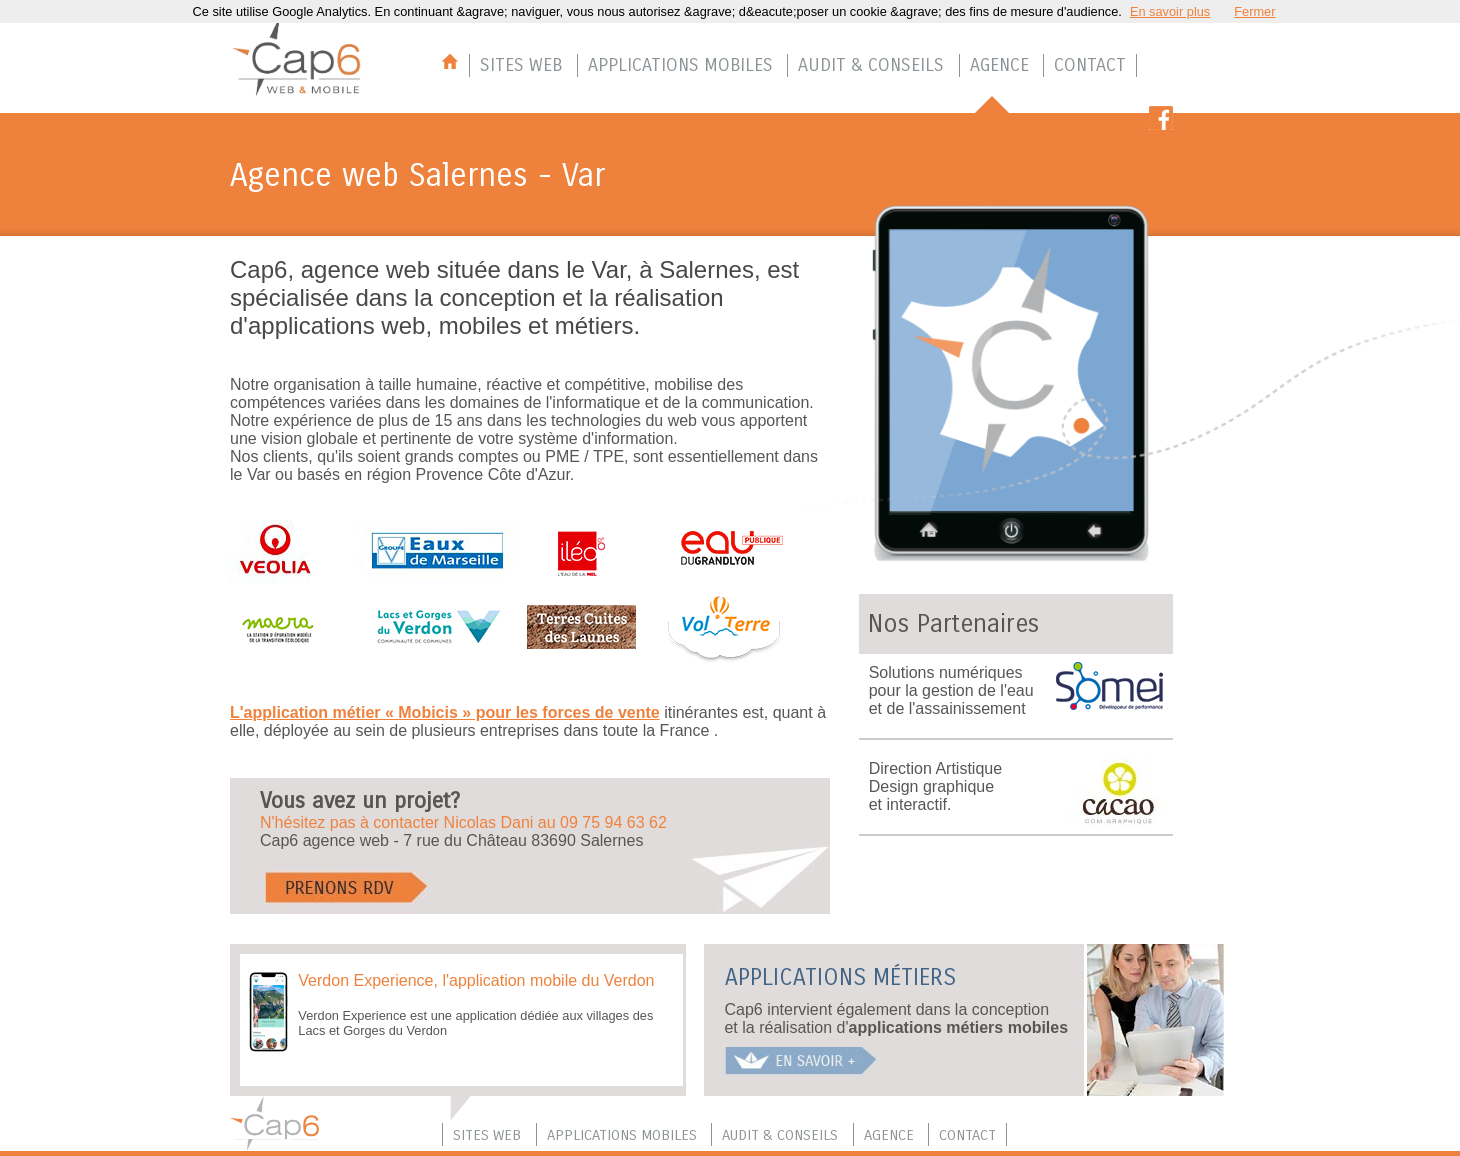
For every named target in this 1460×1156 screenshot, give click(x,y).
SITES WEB (521, 65)
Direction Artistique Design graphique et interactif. (935, 786)
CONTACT (1090, 65)
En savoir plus (1170, 11)
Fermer (1254, 11)
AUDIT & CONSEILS (871, 65)
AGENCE (999, 65)
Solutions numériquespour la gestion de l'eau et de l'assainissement (951, 690)
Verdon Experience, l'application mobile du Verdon (476, 980)
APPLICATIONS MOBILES (680, 65)
